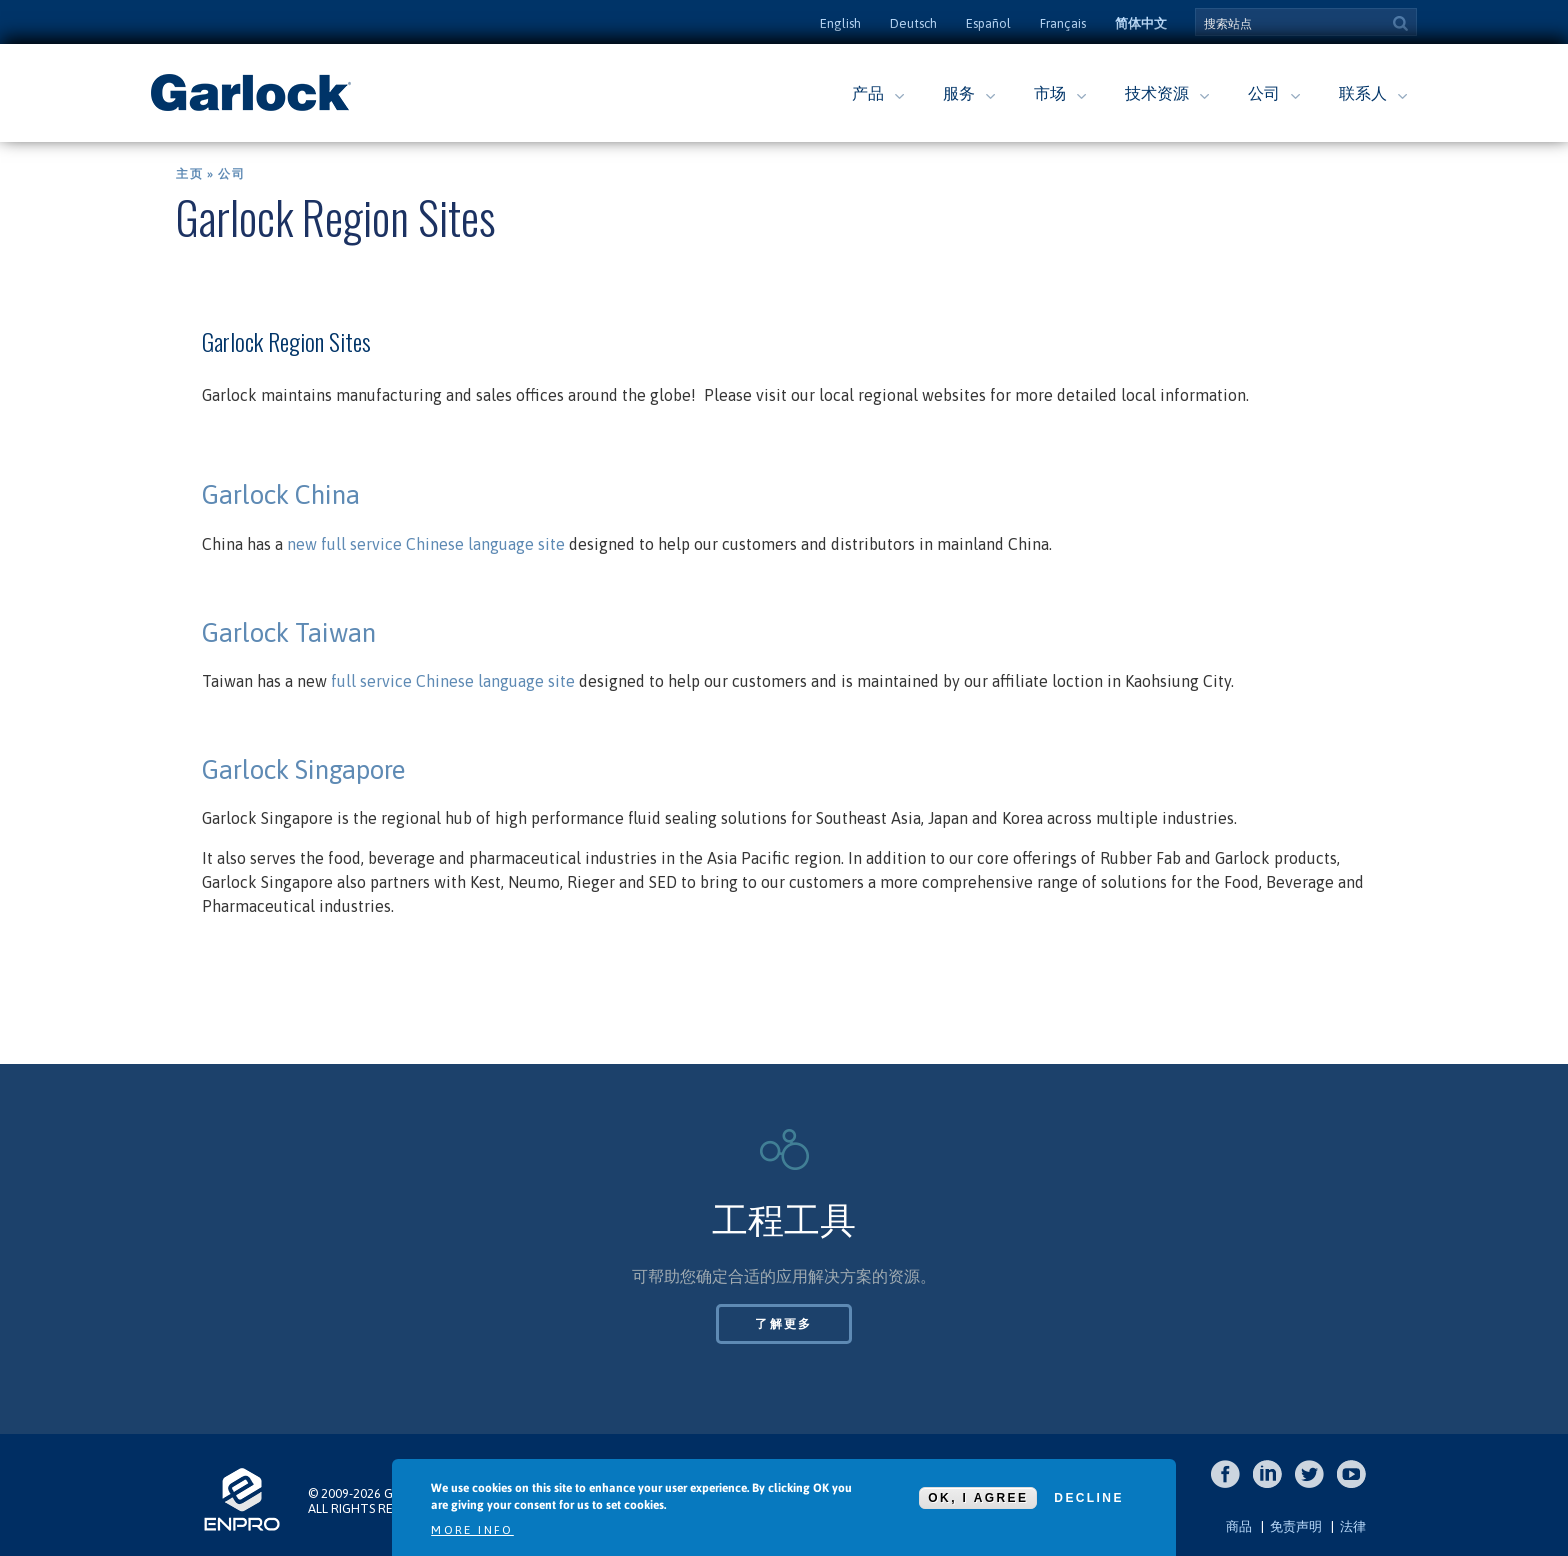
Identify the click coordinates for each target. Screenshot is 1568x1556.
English (840, 23)
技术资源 (1157, 93)
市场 (1050, 93)
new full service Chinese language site (426, 544)
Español (988, 23)
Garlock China (284, 495)
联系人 (1363, 93)
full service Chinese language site (453, 681)
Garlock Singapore (303, 770)
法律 (1353, 1526)
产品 (868, 93)
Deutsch (913, 23)
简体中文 (1141, 23)
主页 (189, 174)
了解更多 (784, 1324)
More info (472, 1530)
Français (1063, 23)
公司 (1264, 93)
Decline (1088, 1498)
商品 (1239, 1526)
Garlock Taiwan (289, 633)
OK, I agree (978, 1498)
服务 (959, 93)
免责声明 (1296, 1526)
